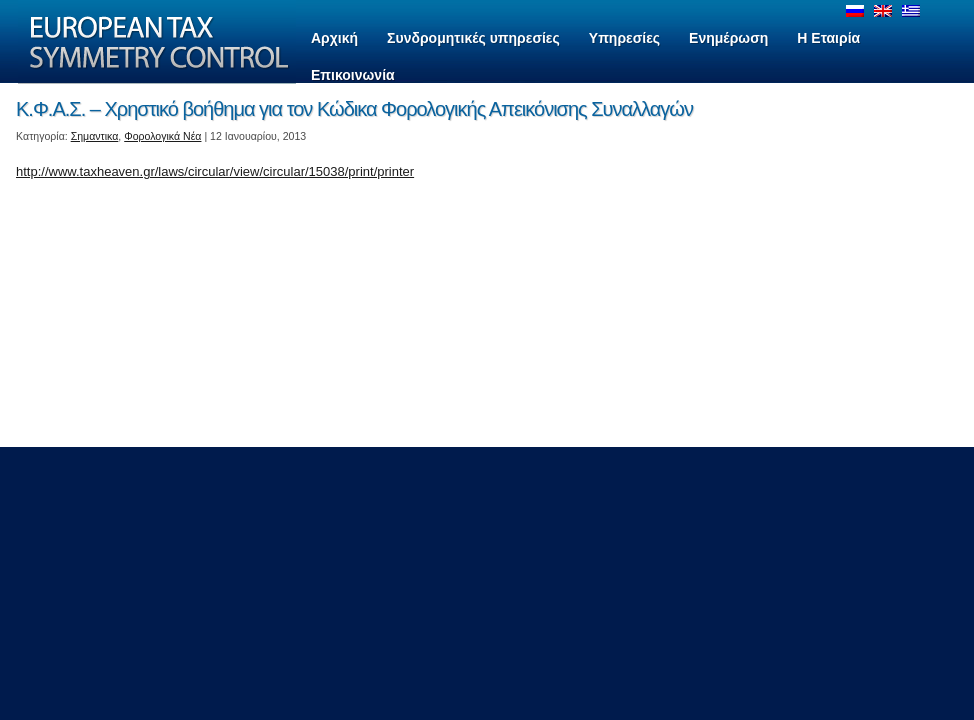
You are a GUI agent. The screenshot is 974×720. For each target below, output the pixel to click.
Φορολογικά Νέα (162, 136)
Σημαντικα (95, 136)
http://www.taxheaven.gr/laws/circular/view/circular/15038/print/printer (215, 171)
